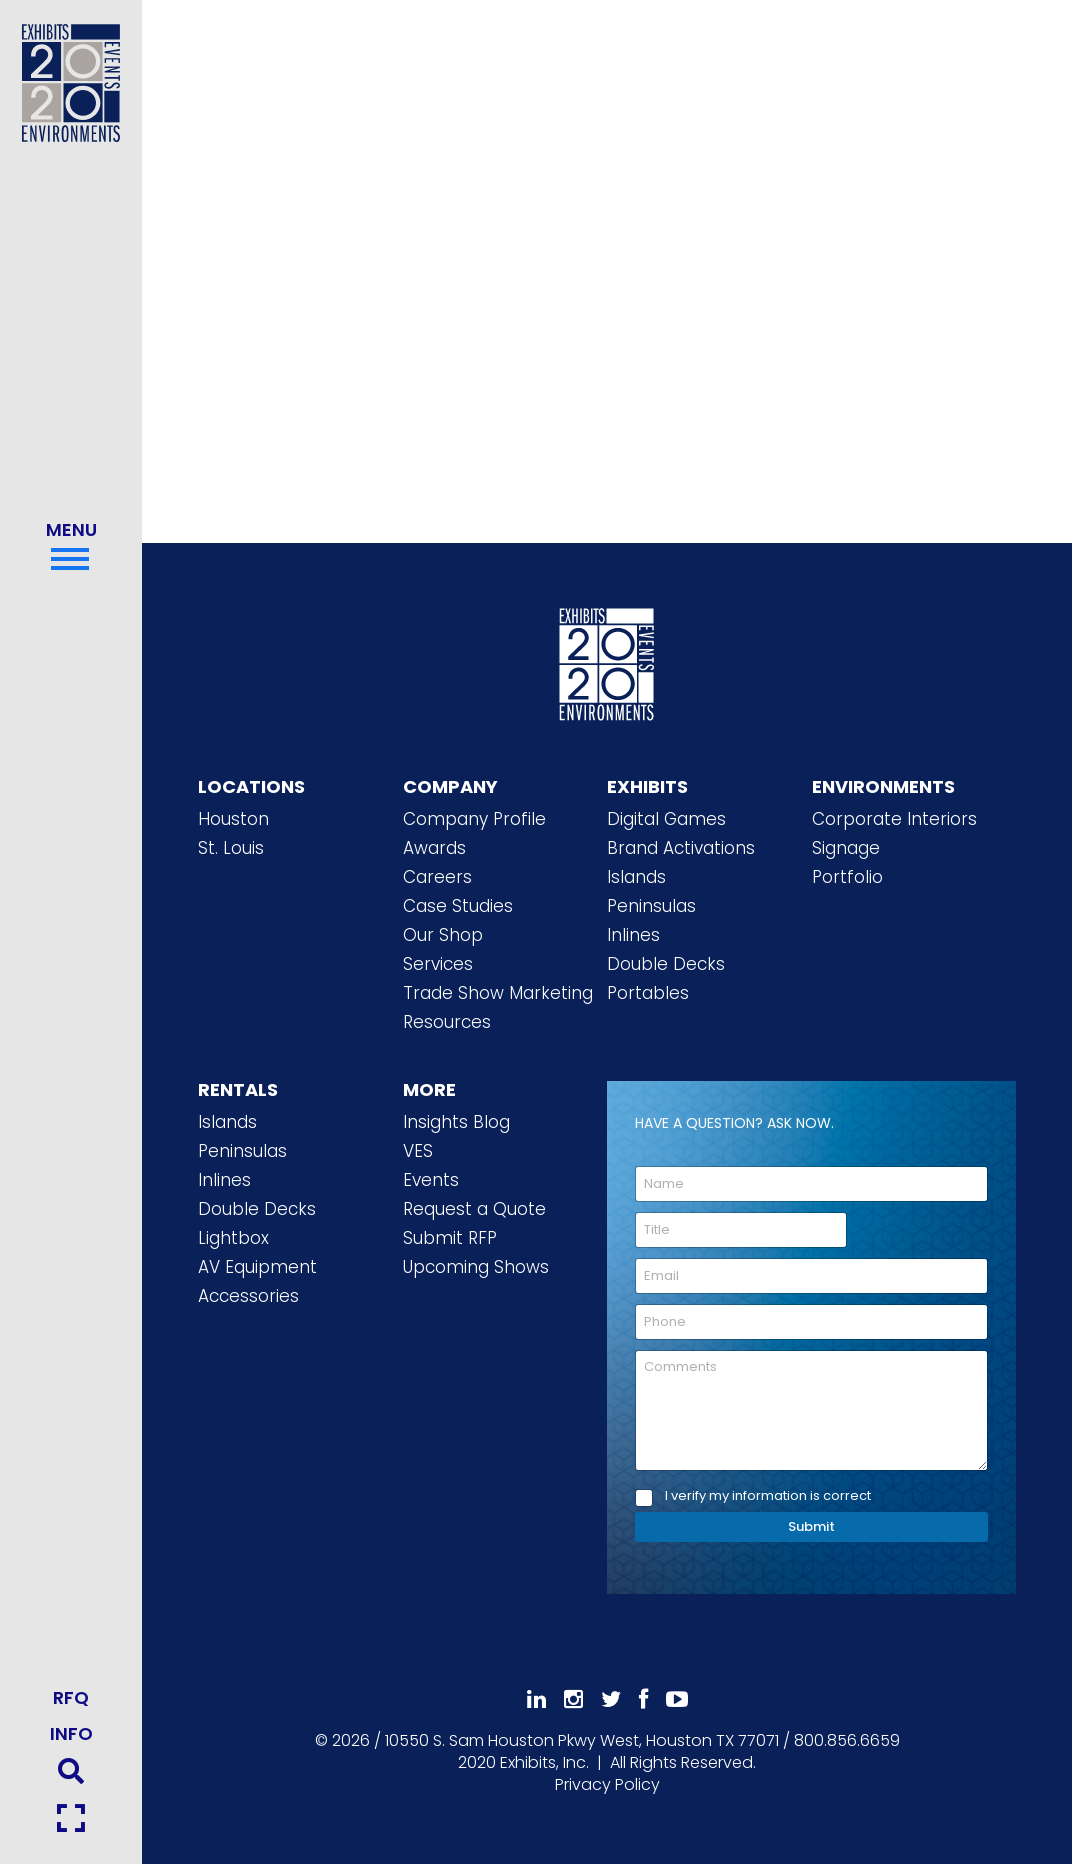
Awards (434, 848)
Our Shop (443, 935)
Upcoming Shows (476, 1267)
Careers (437, 877)
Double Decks (666, 964)
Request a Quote (474, 1209)
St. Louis (231, 848)
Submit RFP (450, 1238)
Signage (846, 848)
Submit (811, 1526)
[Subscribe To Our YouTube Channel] (677, 1699)
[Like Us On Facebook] (643, 1699)
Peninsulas (651, 906)
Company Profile (474, 819)
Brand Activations (681, 848)
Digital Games (666, 819)
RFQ (71, 1697)
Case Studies (458, 906)
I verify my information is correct (768, 1496)
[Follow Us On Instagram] (573, 1699)
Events (431, 1180)
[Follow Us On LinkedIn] (536, 1699)
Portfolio (847, 877)
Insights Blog (456, 1122)
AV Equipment (257, 1267)
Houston (233, 819)
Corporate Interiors (894, 819)
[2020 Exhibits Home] (607, 661)
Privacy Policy (607, 1784)
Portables (648, 993)
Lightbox (233, 1238)
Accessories (248, 1296)
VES (418, 1151)
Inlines (633, 935)
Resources (447, 1022)
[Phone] (811, 1322)
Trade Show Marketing (498, 993)
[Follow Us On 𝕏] (611, 1699)
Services (438, 964)
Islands (636, 877)
